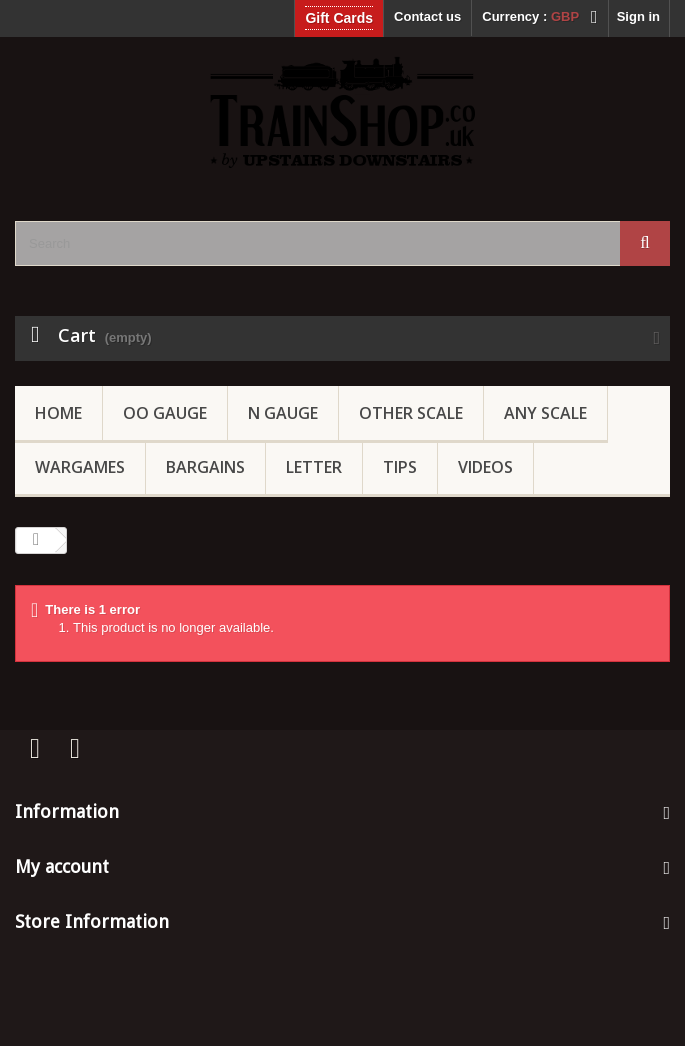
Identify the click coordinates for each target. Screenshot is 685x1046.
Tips (400, 467)
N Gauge (283, 413)
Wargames (80, 467)
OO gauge (165, 413)
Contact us (427, 16)
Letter (314, 467)
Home (58, 413)
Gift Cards (339, 18)
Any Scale (545, 413)
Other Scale (411, 413)
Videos (485, 467)
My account (62, 866)
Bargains (205, 467)
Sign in (638, 16)
